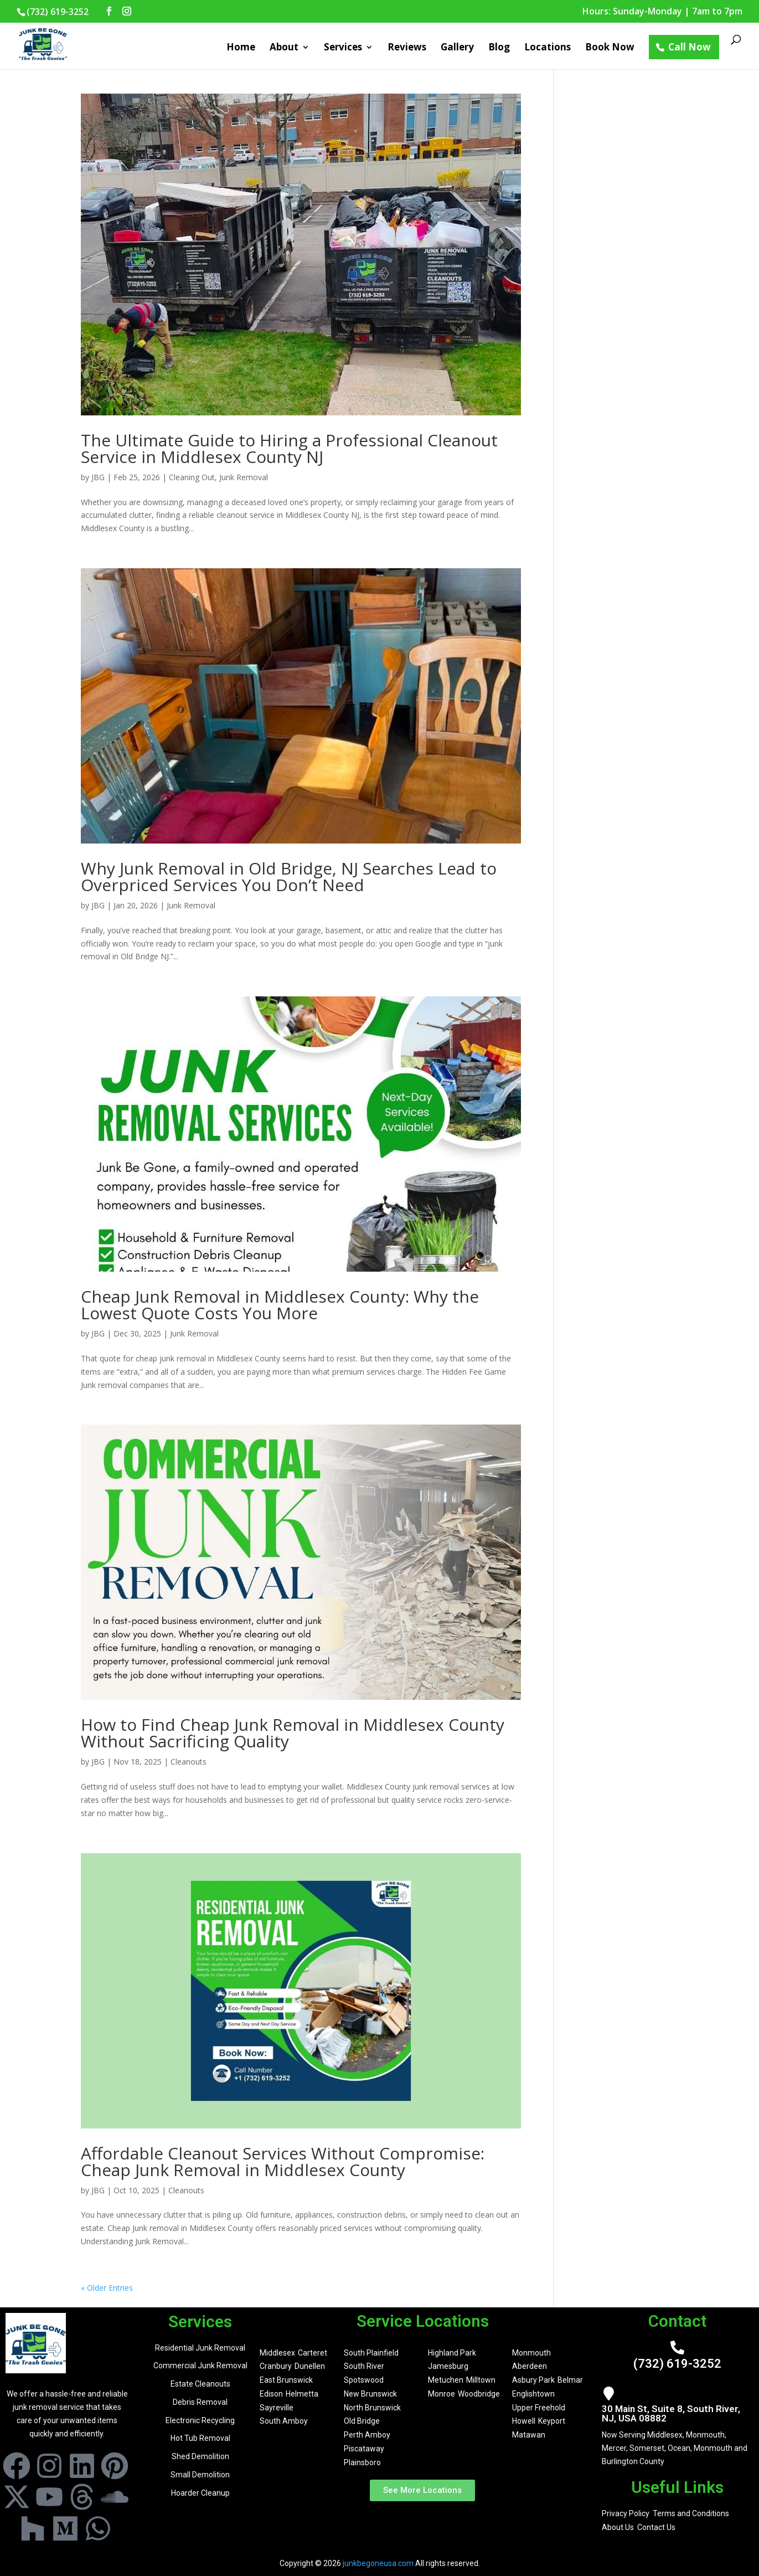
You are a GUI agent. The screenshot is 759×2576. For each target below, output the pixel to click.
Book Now (609, 48)
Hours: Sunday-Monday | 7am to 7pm (662, 12)
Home (240, 48)
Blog (499, 48)
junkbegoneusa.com (378, 2563)
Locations (547, 48)
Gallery (457, 48)
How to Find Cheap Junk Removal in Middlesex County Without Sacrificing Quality (292, 1732)
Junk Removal (243, 477)
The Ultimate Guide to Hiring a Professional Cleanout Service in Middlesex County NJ (289, 448)
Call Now (689, 46)
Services (343, 48)
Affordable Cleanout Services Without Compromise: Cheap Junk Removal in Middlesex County (282, 2161)
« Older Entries (107, 2287)
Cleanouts (188, 1761)
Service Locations (423, 2321)
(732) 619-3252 (677, 2364)
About (284, 48)
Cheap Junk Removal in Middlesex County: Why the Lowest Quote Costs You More (280, 1304)
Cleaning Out (192, 477)
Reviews (407, 48)
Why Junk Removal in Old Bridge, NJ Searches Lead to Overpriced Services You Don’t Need (289, 876)
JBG (98, 477)
